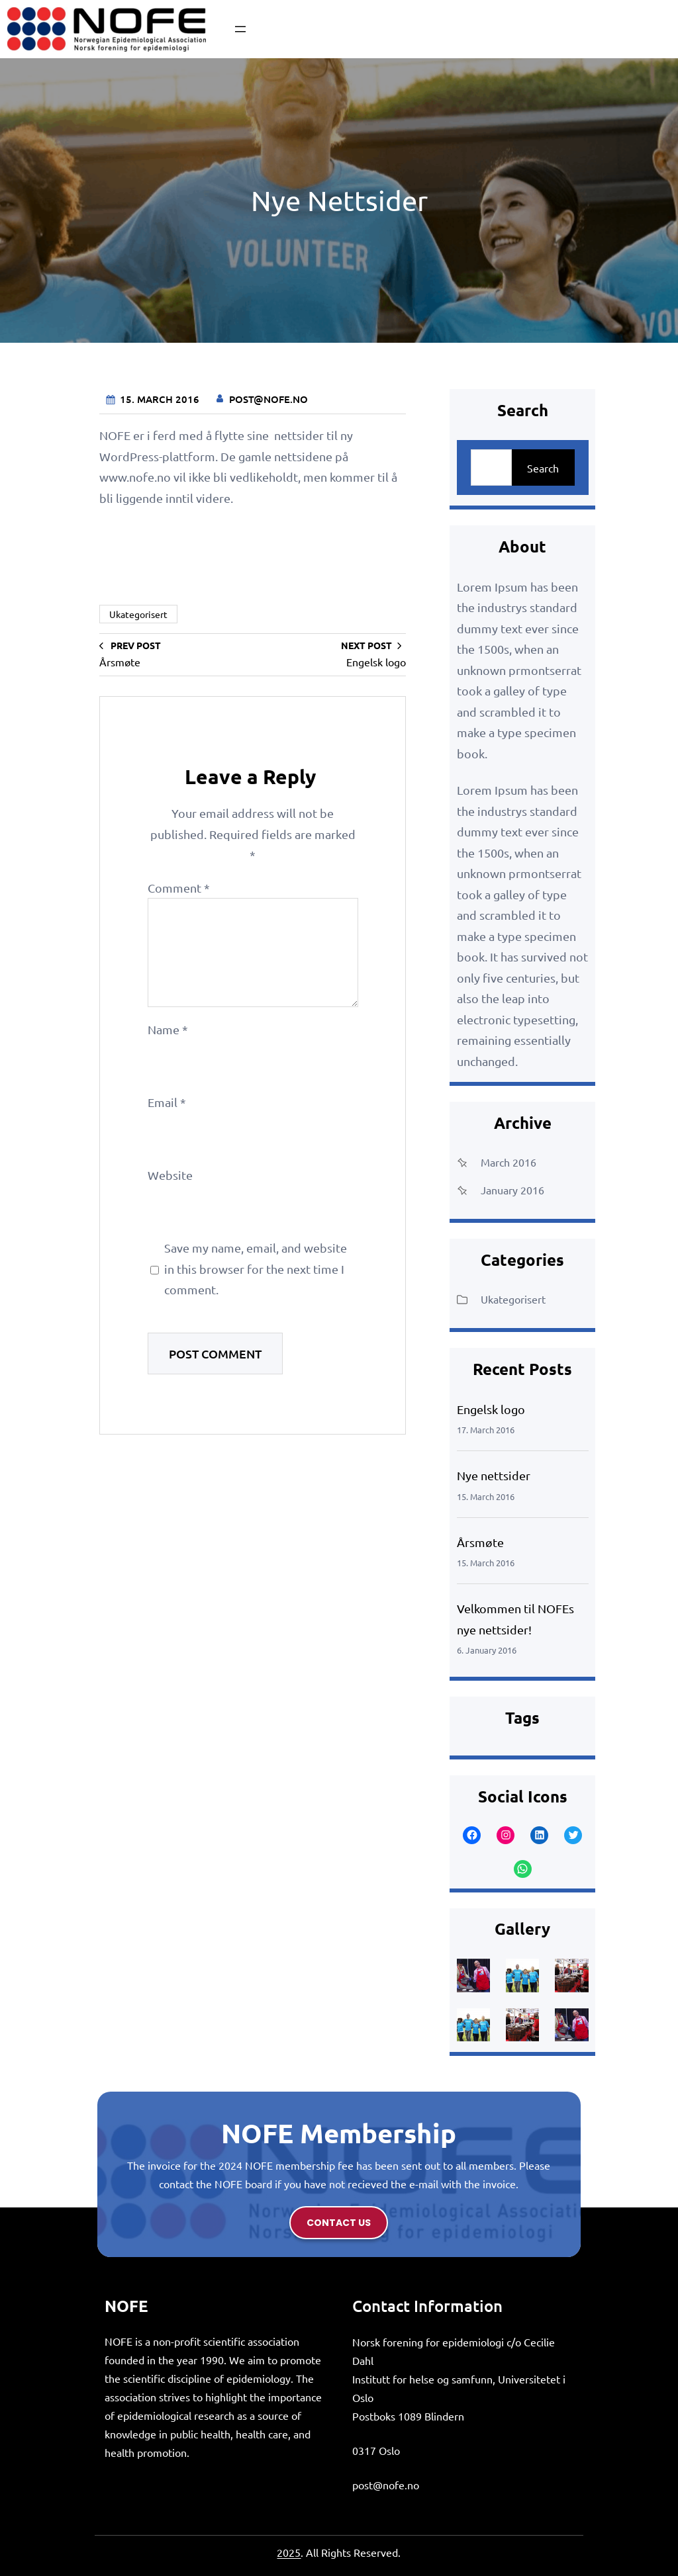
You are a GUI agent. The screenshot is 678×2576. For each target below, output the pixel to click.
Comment (179, 888)
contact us (339, 2222)
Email (167, 1102)
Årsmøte (480, 1542)
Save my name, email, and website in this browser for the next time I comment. (255, 1268)
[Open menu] (240, 29)
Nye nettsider (493, 1475)
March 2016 (508, 1162)
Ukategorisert (138, 614)
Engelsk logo (491, 1409)
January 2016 (512, 1189)
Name (168, 1029)
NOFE (126, 2305)
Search (543, 467)
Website (170, 1175)
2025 (289, 2552)
